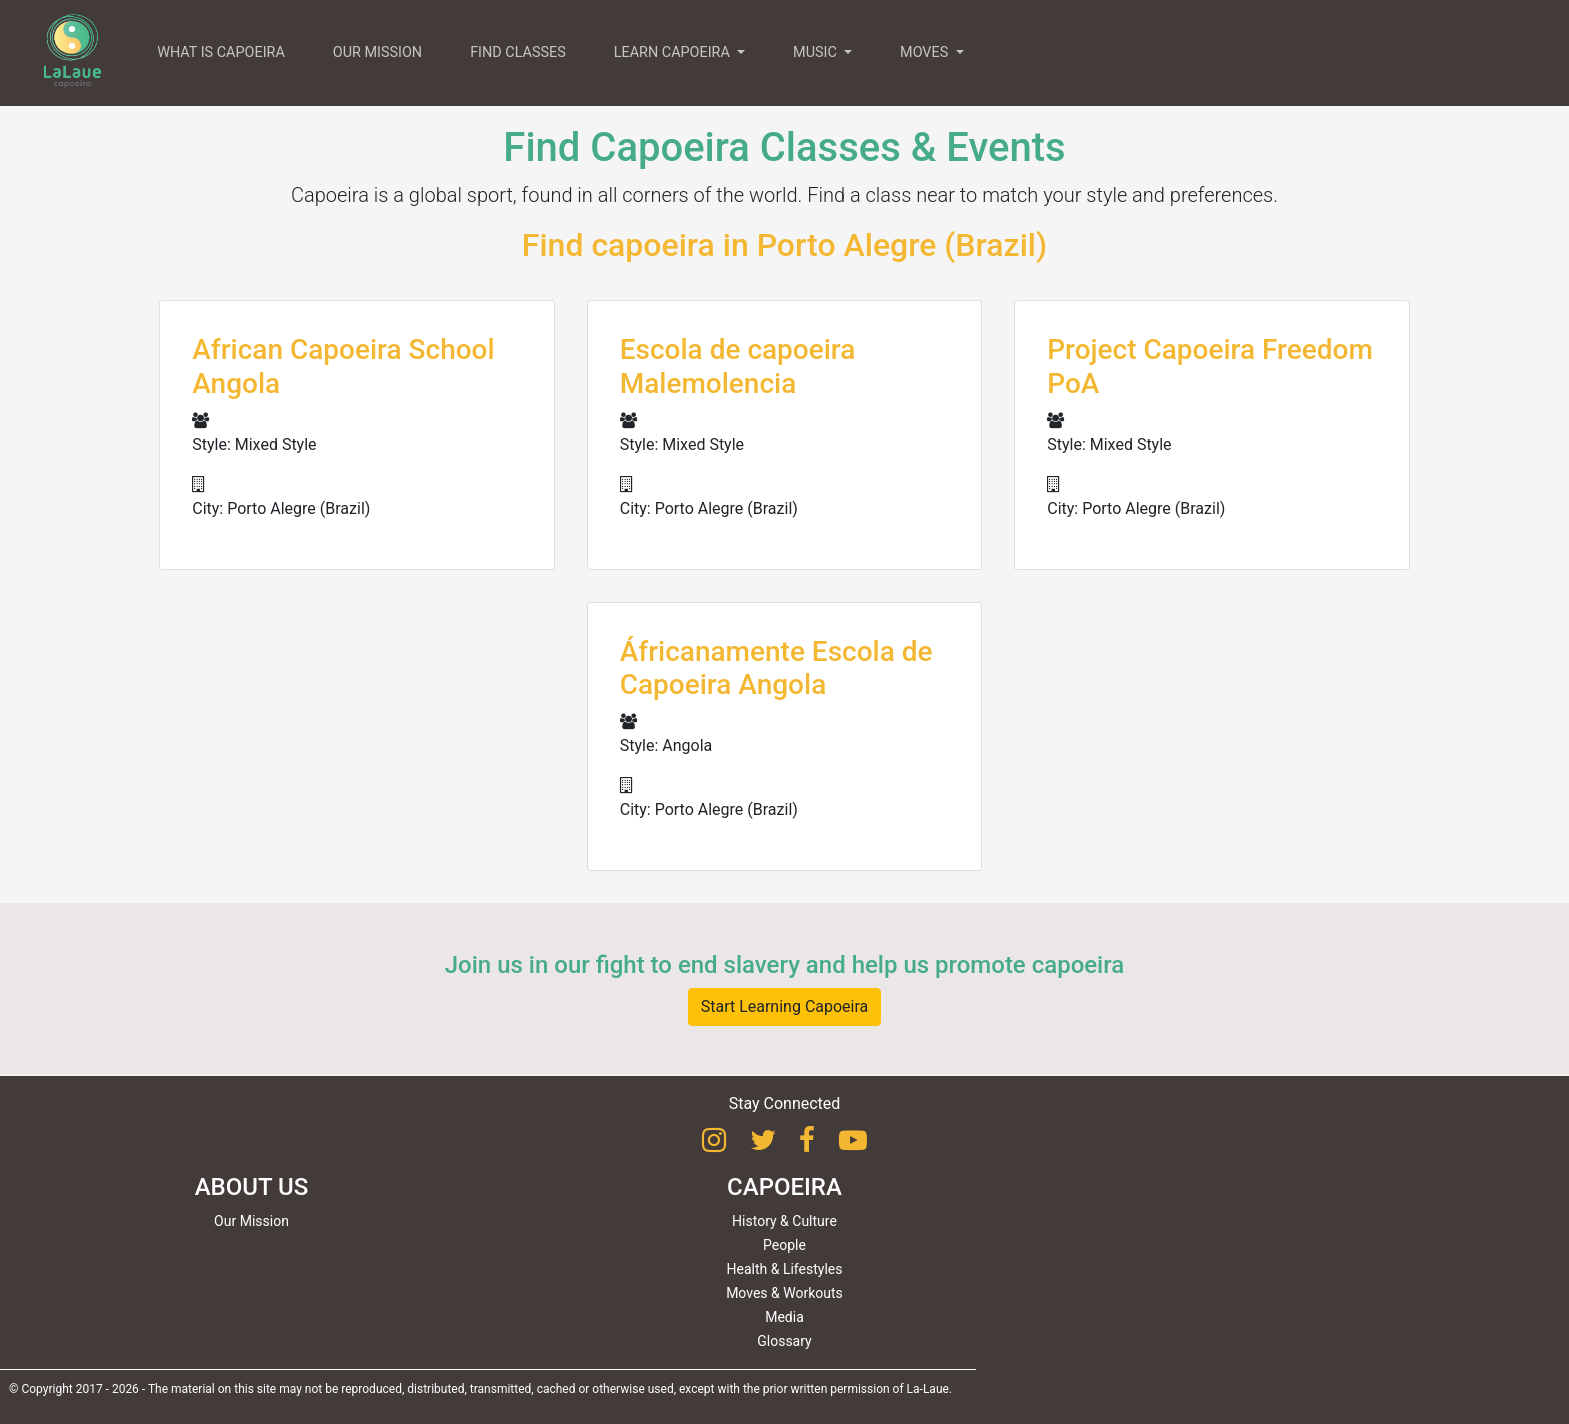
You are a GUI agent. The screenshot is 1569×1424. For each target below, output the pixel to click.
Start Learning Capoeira (785, 1006)
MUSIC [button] (816, 52)
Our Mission (251, 1221)
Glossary (784, 1341)
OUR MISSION (377, 52)
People (784, 1245)
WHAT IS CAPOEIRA (221, 52)
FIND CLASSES (518, 52)
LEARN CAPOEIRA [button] (674, 52)
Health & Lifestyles (785, 1269)
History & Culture (784, 1221)
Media (784, 1317)
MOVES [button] (926, 52)
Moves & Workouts (784, 1293)
